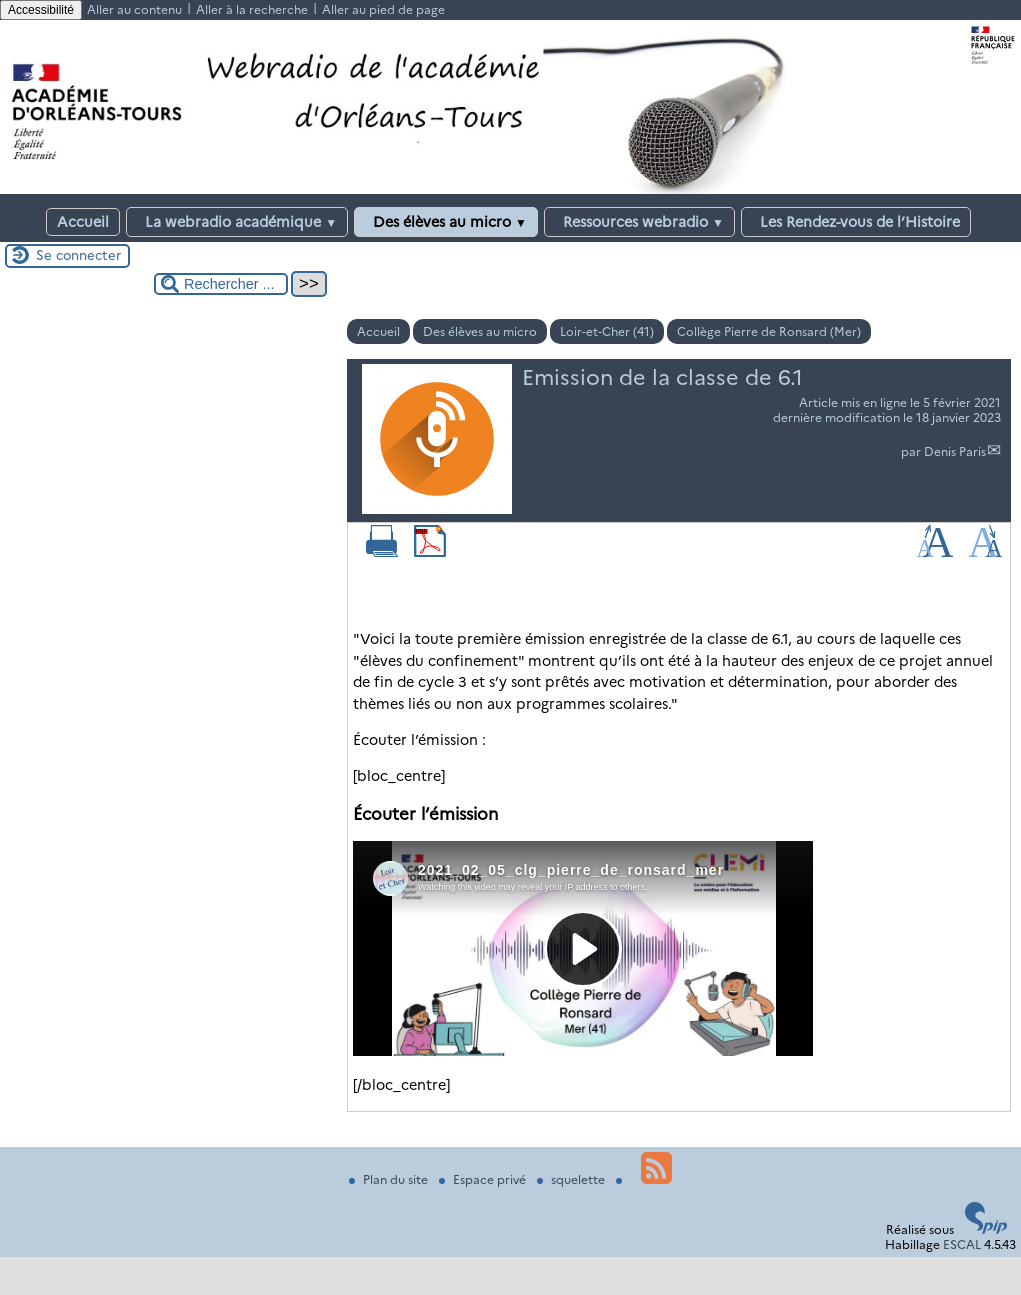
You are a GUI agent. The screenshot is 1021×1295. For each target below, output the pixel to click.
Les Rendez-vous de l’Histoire (856, 222)
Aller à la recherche (252, 9)
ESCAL (962, 1244)
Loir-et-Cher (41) (607, 331)
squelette (572, 1179)
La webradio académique (237, 222)
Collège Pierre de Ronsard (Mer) (769, 331)
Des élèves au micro (446, 222)
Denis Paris (955, 451)
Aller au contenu (134, 9)
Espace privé (484, 1179)
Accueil (83, 222)
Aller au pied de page (383, 9)
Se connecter (78, 255)
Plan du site (390, 1179)
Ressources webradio (639, 222)
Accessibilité (41, 10)
